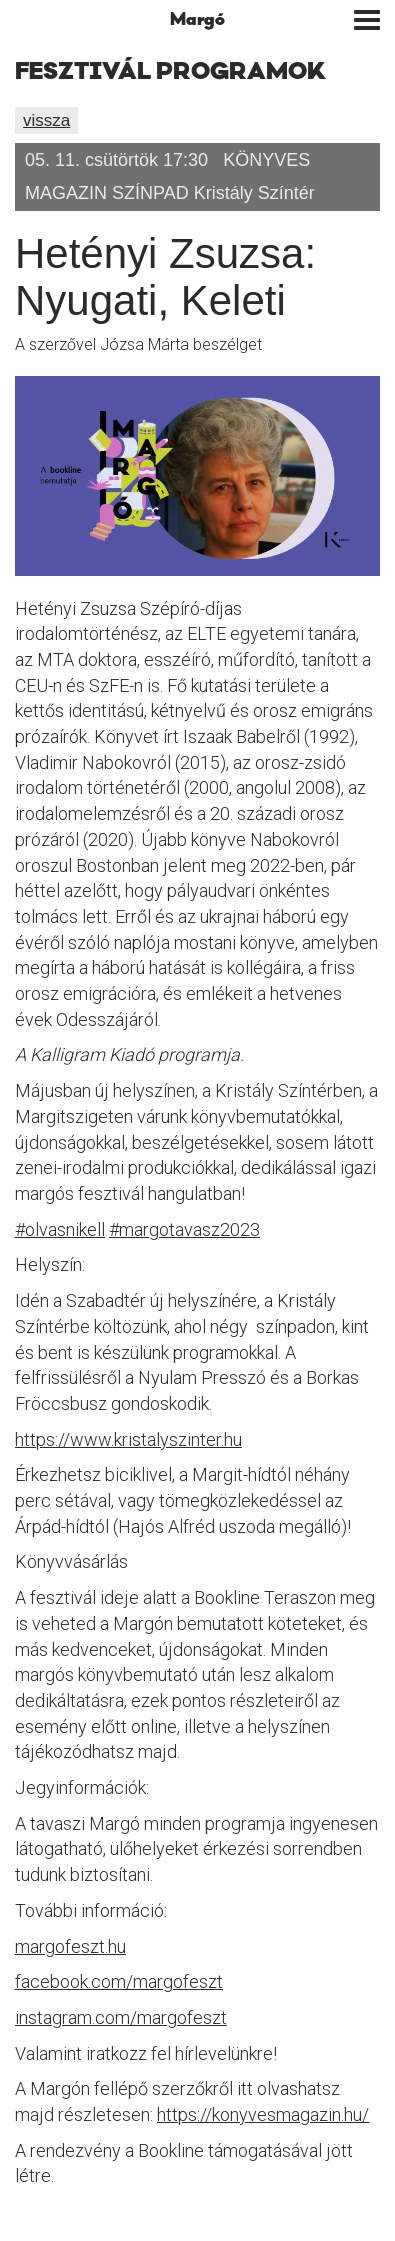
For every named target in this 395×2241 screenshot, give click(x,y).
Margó (197, 20)
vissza (46, 120)
